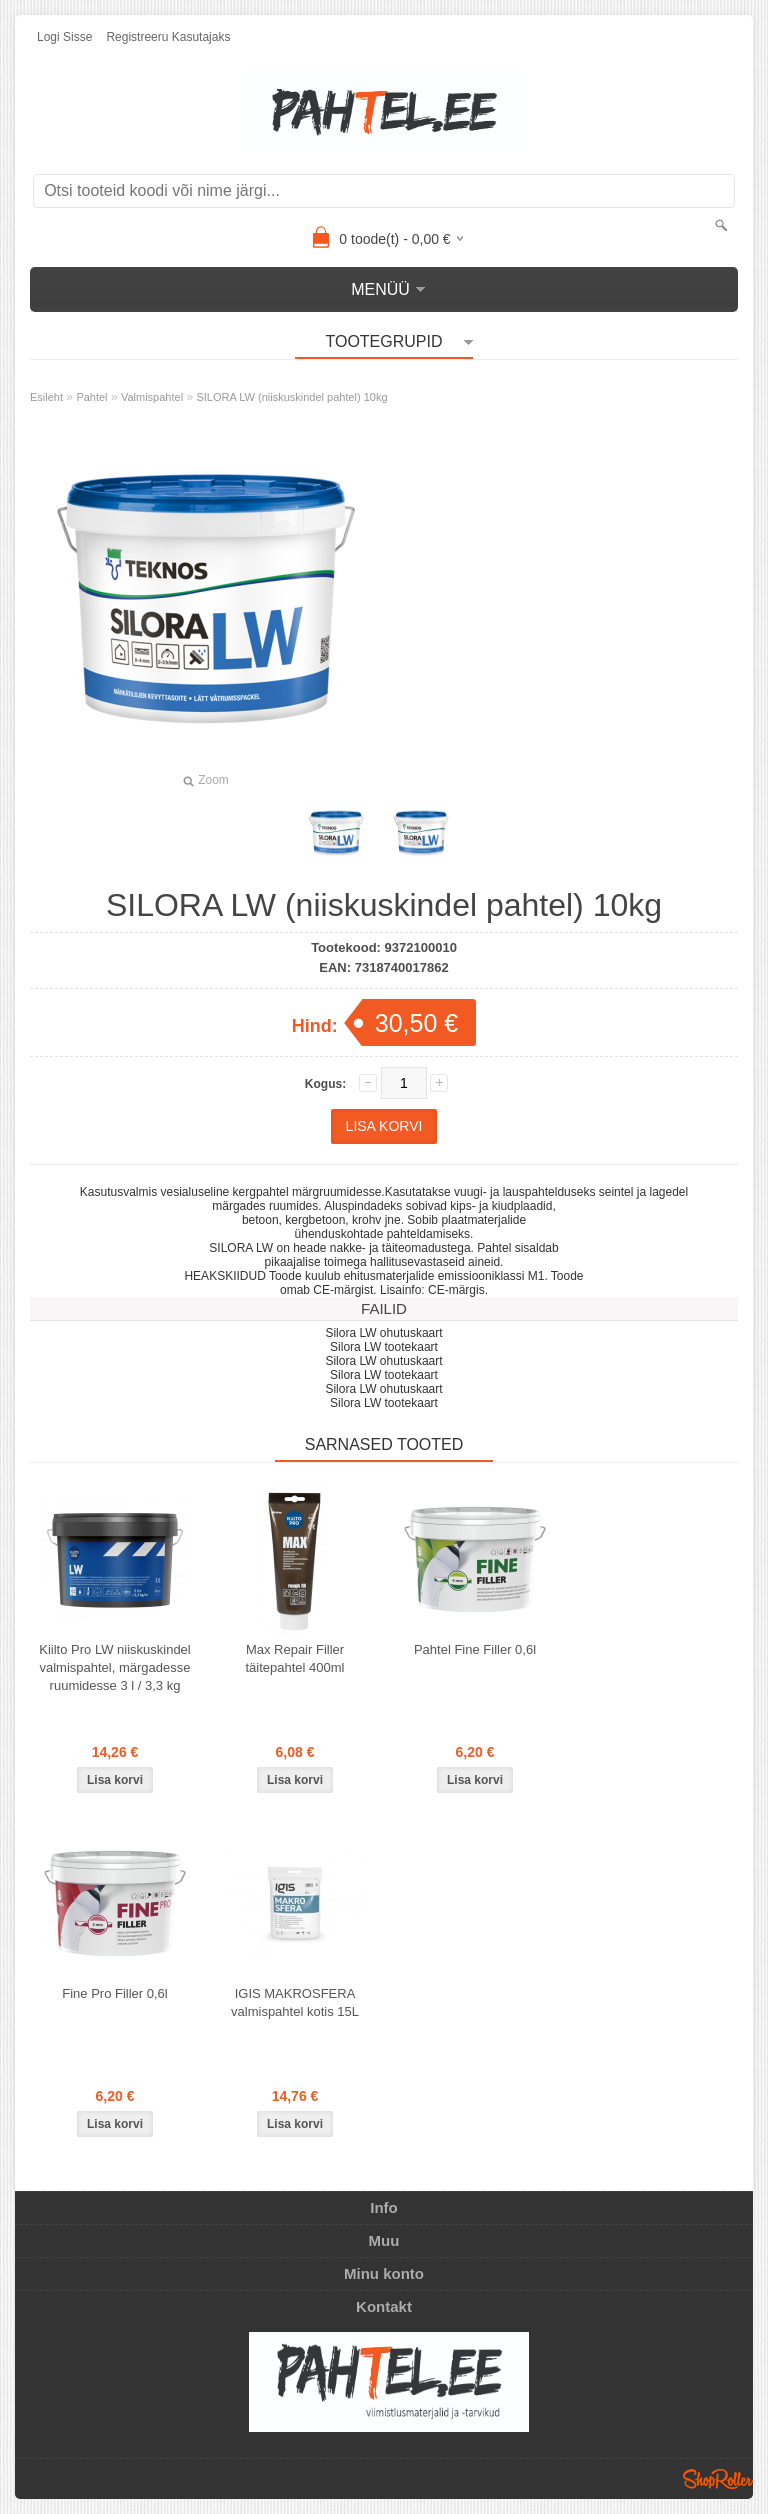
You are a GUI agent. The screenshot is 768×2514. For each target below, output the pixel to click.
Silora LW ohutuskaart (383, 1333)
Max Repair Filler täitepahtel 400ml (294, 1658)
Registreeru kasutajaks (168, 37)
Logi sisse (64, 37)
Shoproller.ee (718, 2479)
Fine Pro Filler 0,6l (114, 1993)
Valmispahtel (152, 397)
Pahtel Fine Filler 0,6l (475, 1649)
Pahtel (91, 397)
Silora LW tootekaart (384, 1347)
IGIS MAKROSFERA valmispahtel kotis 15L (295, 2002)
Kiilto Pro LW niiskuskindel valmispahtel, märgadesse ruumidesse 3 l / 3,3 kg (114, 1667)
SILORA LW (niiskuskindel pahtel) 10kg (291, 397)
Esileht (46, 397)
